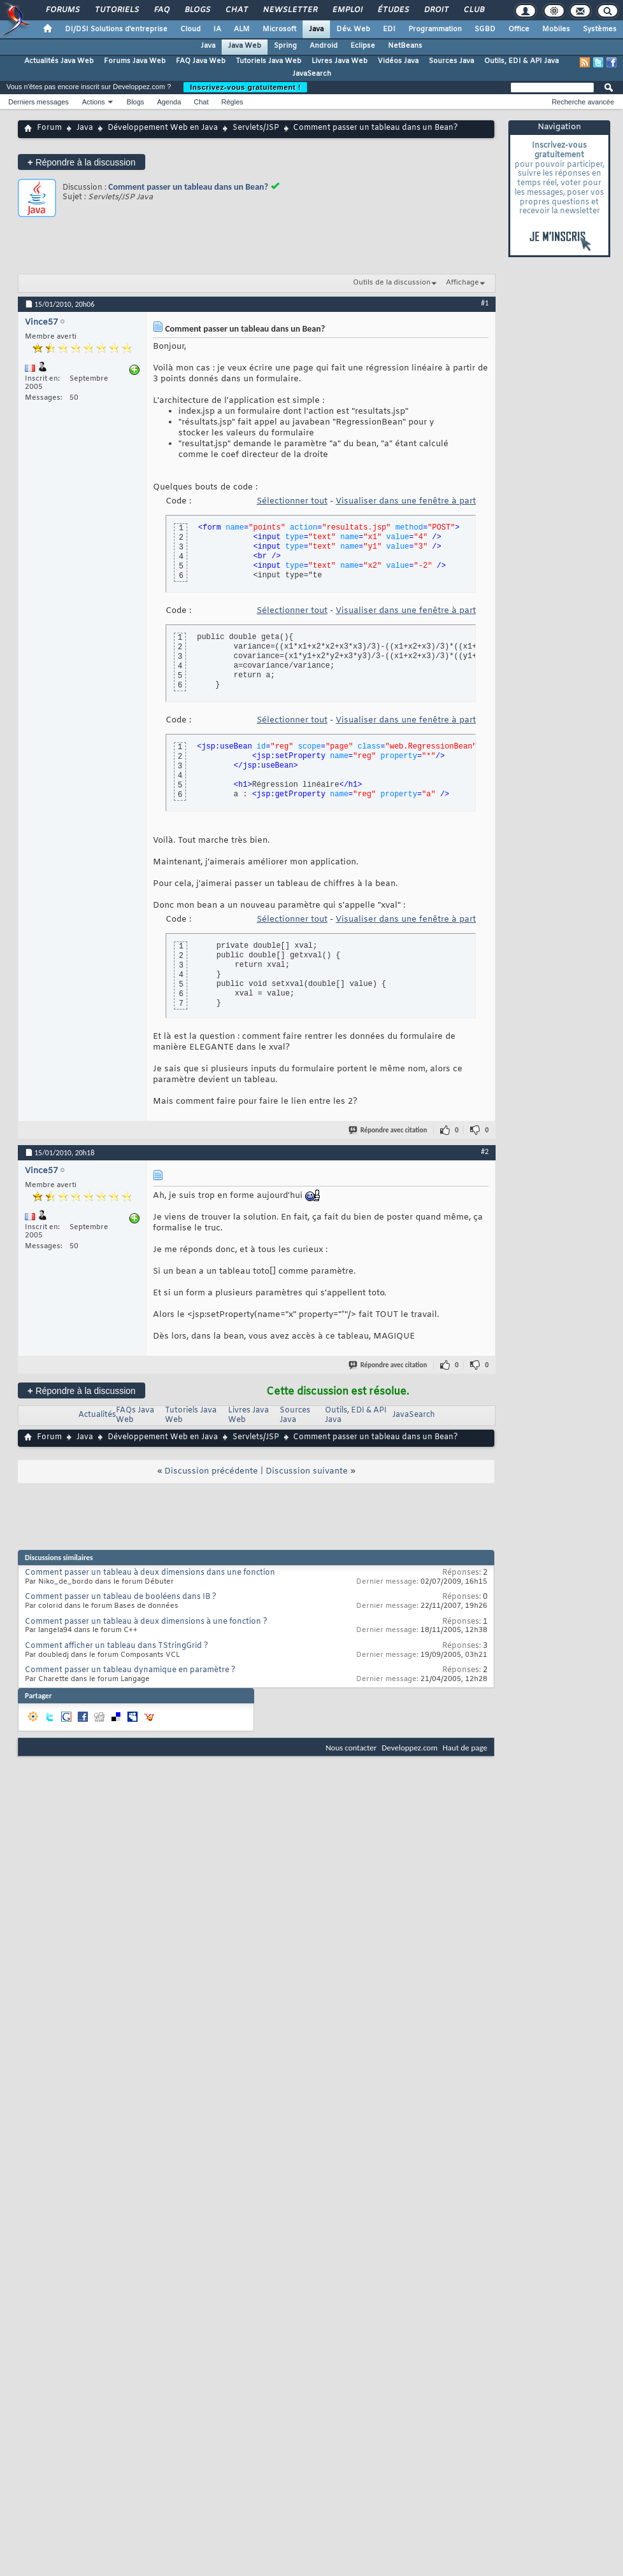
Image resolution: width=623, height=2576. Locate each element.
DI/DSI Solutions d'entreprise (116, 29)
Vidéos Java (398, 61)
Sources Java (451, 61)
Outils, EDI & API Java (521, 61)
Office (518, 29)
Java (316, 29)
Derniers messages (38, 102)
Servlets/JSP (256, 128)
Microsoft (279, 29)
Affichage (462, 282)
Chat (236, 10)
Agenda (169, 102)
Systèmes (600, 29)
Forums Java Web (135, 61)
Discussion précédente (211, 1471)
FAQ (161, 10)
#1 (485, 303)
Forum (49, 128)
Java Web (244, 45)
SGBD (485, 29)
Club (473, 10)
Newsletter (289, 10)
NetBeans (405, 45)
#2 (485, 1151)
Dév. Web (353, 29)
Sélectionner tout (292, 501)
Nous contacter (351, 1747)
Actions (93, 102)
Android (324, 45)
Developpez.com (410, 1747)
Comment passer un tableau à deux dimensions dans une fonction (150, 1573)
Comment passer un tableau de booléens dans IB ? (121, 1597)
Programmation (435, 29)
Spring (285, 45)
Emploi (347, 10)
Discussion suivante (307, 1471)
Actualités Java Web (59, 61)
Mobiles (556, 29)
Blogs (197, 10)
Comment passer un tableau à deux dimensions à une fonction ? (146, 1622)
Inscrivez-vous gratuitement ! (245, 87)
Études (393, 10)
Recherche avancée (583, 102)
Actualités (97, 1415)
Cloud (190, 29)
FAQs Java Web (135, 1415)
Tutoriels (116, 10)
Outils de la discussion (392, 282)
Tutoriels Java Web (268, 61)
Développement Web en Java (163, 128)
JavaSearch (311, 73)
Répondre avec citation (388, 1130)
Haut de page (465, 1747)
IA (217, 29)
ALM (242, 29)
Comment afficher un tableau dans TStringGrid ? (116, 1646)
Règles (232, 102)
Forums (62, 10)
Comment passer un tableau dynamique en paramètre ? (130, 1670)
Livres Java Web (340, 61)
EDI (389, 29)
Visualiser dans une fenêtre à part (406, 501)
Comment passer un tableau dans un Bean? (188, 186)
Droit (435, 10)
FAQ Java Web (201, 61)
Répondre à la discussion (81, 162)
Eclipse (362, 45)
